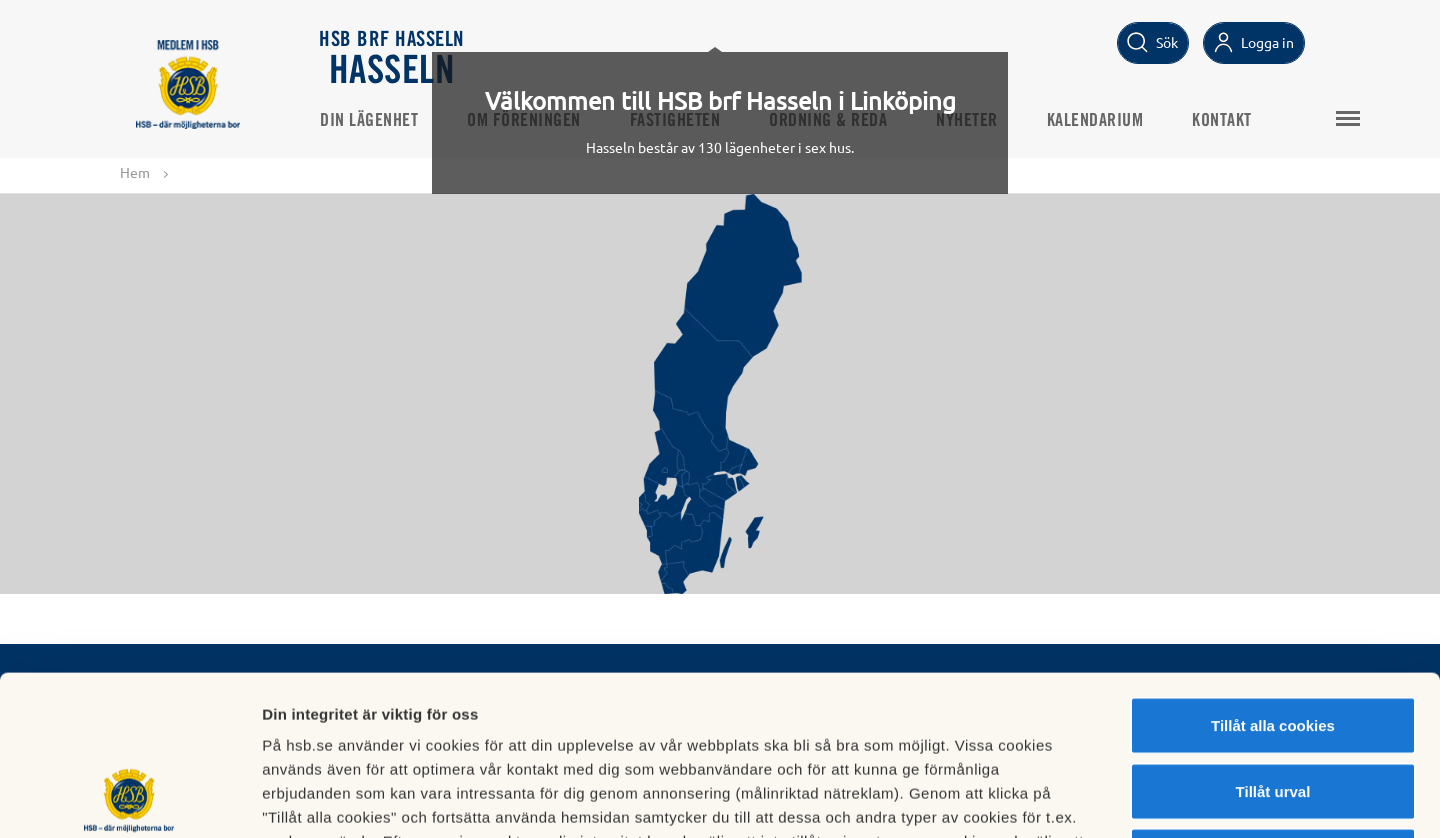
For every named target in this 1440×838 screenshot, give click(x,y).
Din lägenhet (369, 121)
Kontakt (1222, 121)
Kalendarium (1095, 121)
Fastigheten (675, 121)
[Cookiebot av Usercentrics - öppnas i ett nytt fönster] (129, 799)
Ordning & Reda (828, 121)
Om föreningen (524, 121)
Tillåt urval (1273, 641)
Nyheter (967, 121)
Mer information (1063, 798)
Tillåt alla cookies (1273, 575)
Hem (135, 172)
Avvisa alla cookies (1272, 706)
